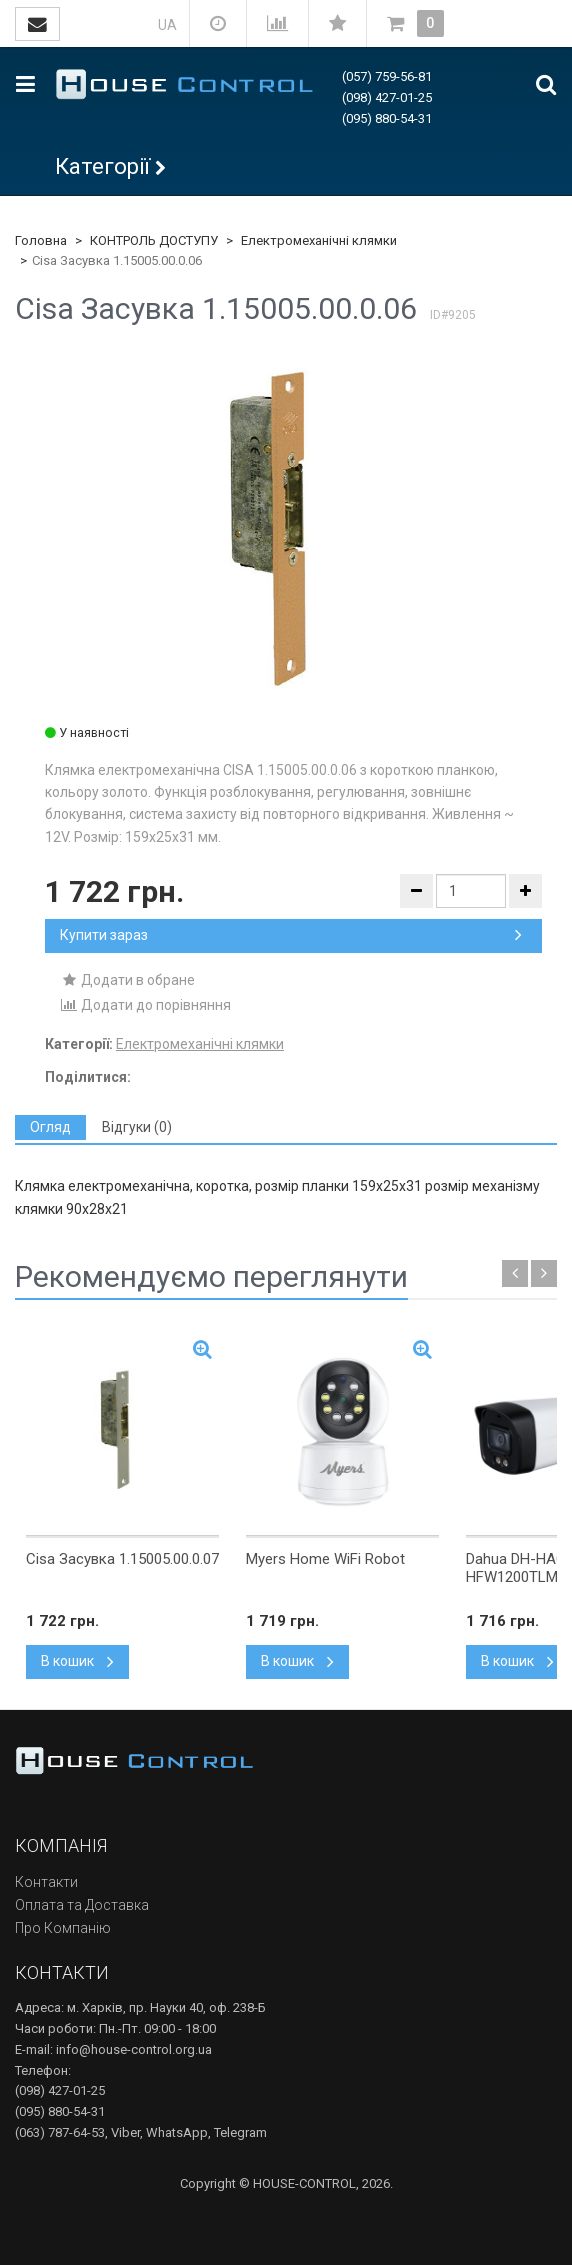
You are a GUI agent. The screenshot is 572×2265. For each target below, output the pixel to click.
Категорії (102, 166)
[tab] (50, 1127)
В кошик (77, 1661)
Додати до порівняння (145, 1005)
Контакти (46, 1882)
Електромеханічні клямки (319, 240)
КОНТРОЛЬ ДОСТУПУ (154, 240)
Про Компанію (63, 1928)
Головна (41, 240)
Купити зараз (291, 935)
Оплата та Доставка (82, 1905)
